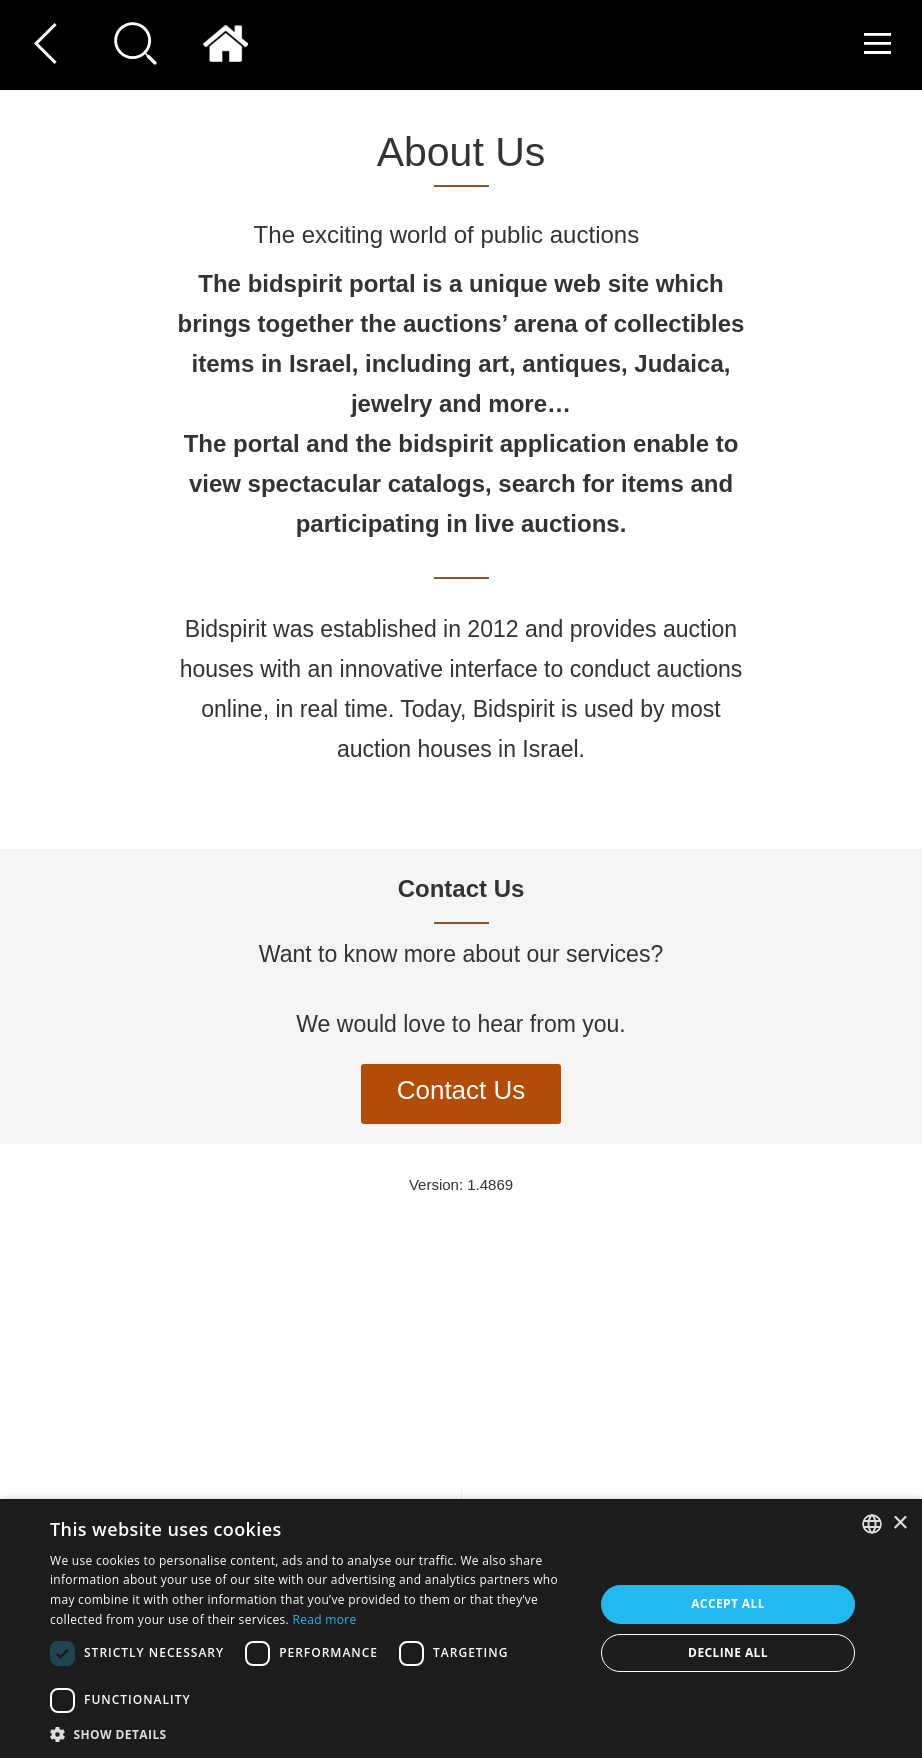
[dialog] (461, 1628)
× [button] (899, 1523)
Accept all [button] (728, 1603)
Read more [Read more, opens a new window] (324, 1619)
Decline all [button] (728, 1652)
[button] (314, 1733)
